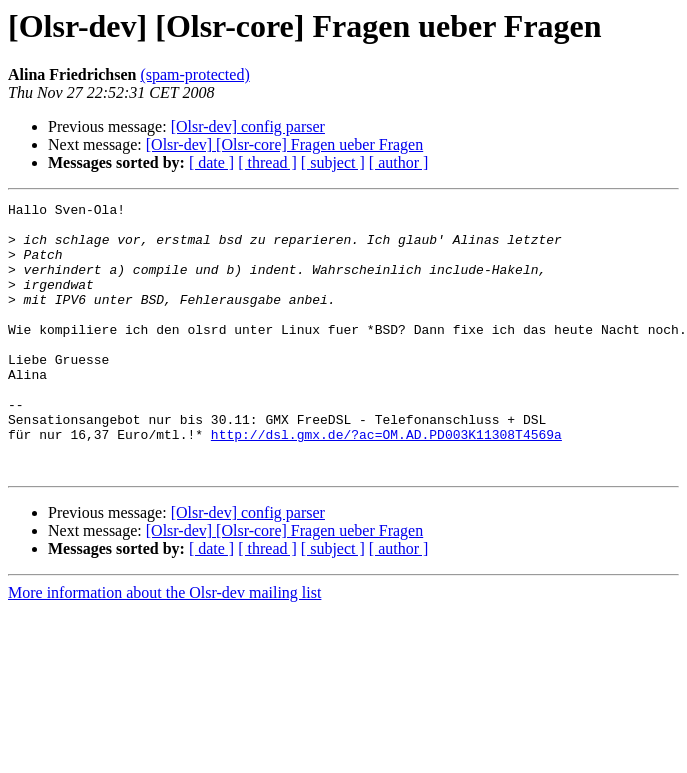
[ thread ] (267, 162)
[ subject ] (333, 162)
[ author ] (399, 162)
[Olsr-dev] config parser (248, 126)
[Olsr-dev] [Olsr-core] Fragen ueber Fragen (284, 144)
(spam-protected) (194, 74)
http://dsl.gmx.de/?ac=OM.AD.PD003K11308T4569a (386, 482)
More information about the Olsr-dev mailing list (164, 646)
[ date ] (211, 162)
